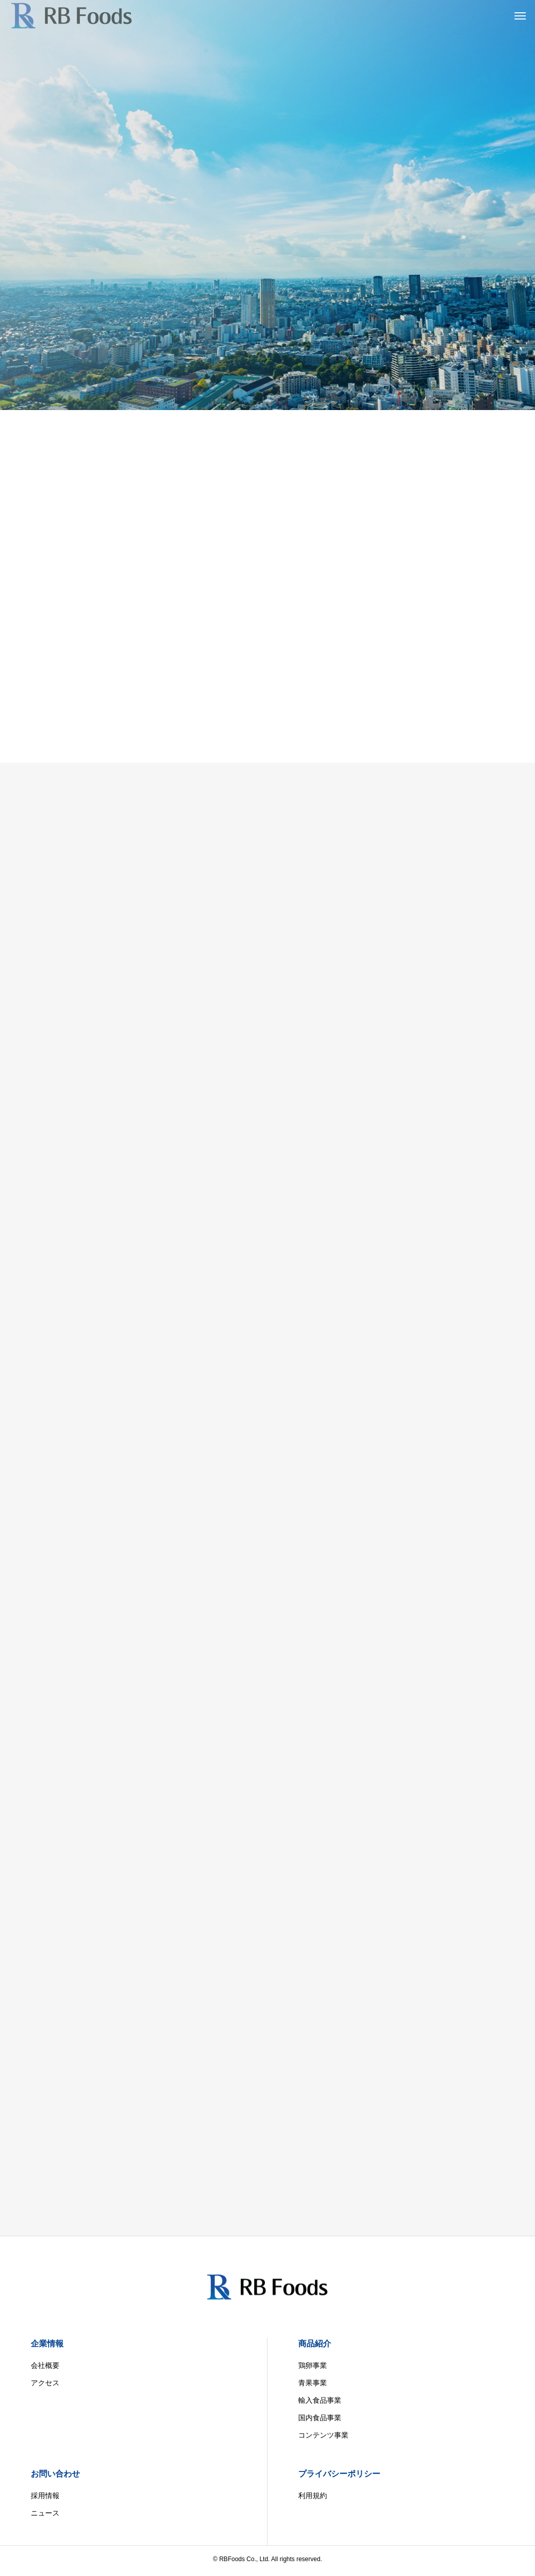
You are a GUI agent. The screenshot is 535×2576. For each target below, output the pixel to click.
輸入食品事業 (319, 2400)
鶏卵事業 (312, 2365)
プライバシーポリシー (339, 2473)
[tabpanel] (267, 205)
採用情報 (45, 2495)
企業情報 (47, 2343)
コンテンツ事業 (323, 2435)
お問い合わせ (55, 2473)
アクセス (45, 2383)
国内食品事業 (319, 2418)
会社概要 (45, 2365)
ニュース (45, 2513)
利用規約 (312, 2495)
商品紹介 (314, 2343)
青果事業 (312, 2383)
